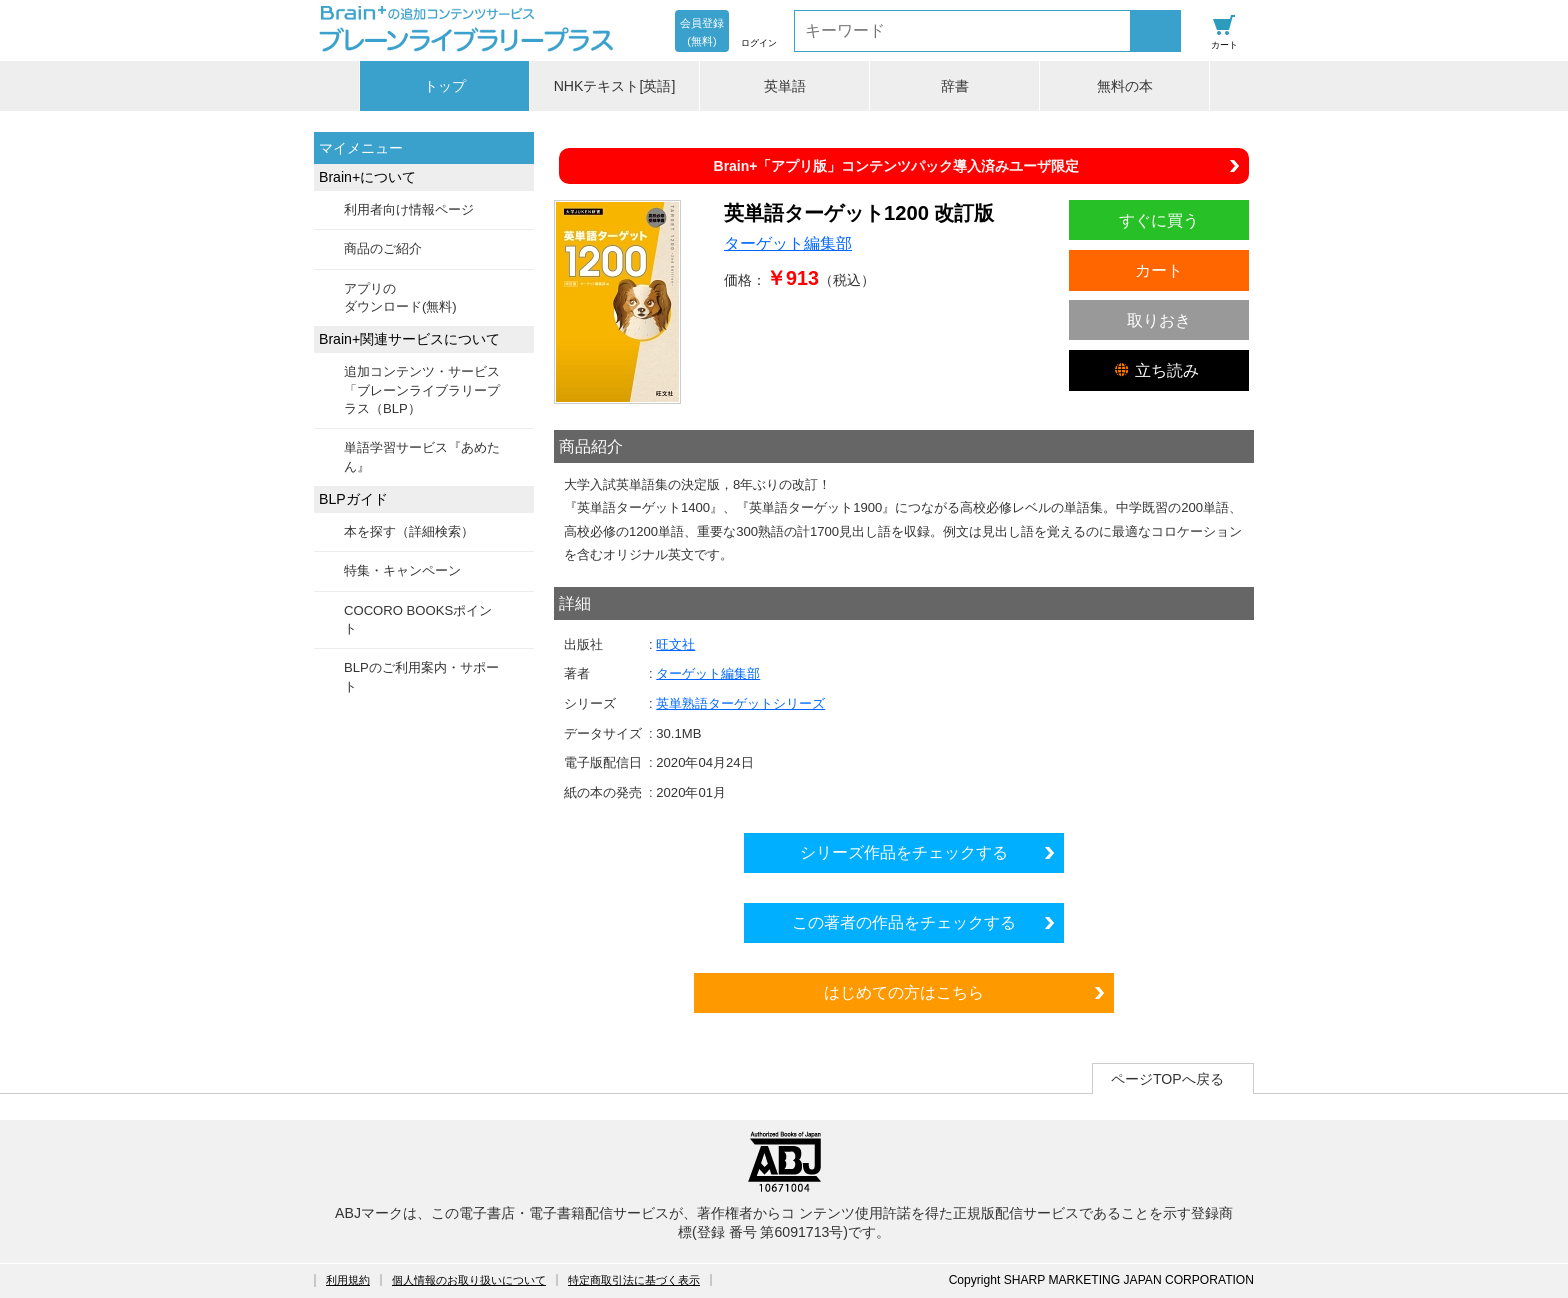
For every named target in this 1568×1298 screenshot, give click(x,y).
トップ (445, 86)
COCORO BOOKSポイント (418, 619)
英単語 (785, 86)
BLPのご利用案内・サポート (421, 676)
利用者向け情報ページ (409, 209)
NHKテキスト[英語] (615, 86)
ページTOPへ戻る (1167, 1079)
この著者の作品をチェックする (904, 922)
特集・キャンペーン (402, 570)
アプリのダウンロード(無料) (400, 297)
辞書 (955, 86)
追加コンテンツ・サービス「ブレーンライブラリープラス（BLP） (422, 390)
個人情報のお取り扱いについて (469, 1280)
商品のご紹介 (383, 248)
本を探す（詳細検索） (409, 531)
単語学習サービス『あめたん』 (422, 456)
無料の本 (1125, 86)
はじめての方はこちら (904, 992)
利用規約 (348, 1280)
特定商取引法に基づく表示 (634, 1280)
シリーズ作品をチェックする (904, 852)
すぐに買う (1159, 220)
